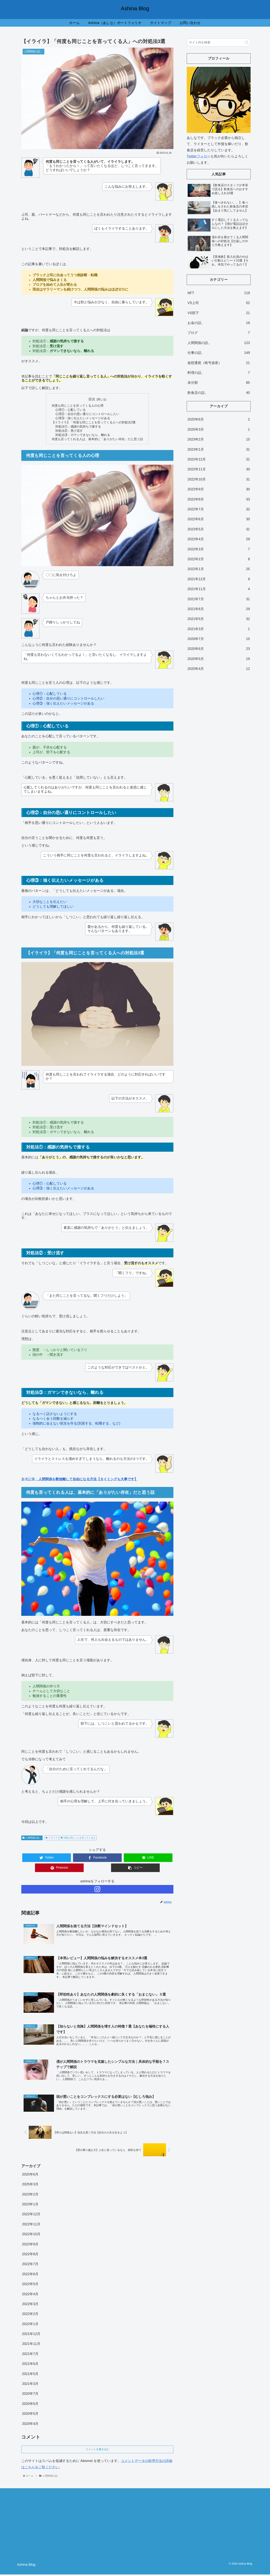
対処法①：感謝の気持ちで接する (78, 427)
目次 (91, 399)
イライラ (52, 1839)
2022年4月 (30, 2299)
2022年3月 (30, 2308)
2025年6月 (30, 2179)
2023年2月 (30, 2199)
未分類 (218, 383)
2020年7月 (30, 2398)
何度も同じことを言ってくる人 (78, 1839)
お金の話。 (218, 323)
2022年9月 (30, 2249)
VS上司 (218, 303)
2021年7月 (30, 2358)
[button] (246, 42)
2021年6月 (30, 2368)
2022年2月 (30, 2319)
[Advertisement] (214, 2529)
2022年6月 (30, 2279)
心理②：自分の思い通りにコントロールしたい (87, 414)
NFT (218, 293)
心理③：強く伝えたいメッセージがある (82, 419)
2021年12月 (31, 2338)
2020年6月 (30, 2408)
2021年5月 (30, 2378)
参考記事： (79, 1480)
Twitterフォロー (198, 156)
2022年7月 (30, 2269)
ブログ (218, 333)
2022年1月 (30, 2328)
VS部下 (218, 313)
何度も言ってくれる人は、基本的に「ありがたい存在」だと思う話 (97, 440)
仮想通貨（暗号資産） (218, 363)
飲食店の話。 (218, 393)
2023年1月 (30, 2209)
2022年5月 (30, 2288)
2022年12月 (31, 2219)
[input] (219, 42)
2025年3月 (30, 2189)
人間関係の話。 (31, 1839)
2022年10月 (31, 2239)
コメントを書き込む (97, 2453)
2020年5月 (30, 2418)
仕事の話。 (218, 353)
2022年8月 (30, 2259)
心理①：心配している (70, 410)
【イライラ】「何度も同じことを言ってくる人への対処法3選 (94, 423)
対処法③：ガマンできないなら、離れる (82, 436)
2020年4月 (30, 2428)
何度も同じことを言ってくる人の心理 (77, 406)
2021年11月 (31, 2348)
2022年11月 (31, 2229)
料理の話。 (218, 373)
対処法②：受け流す (69, 431)
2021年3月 (30, 2388)
